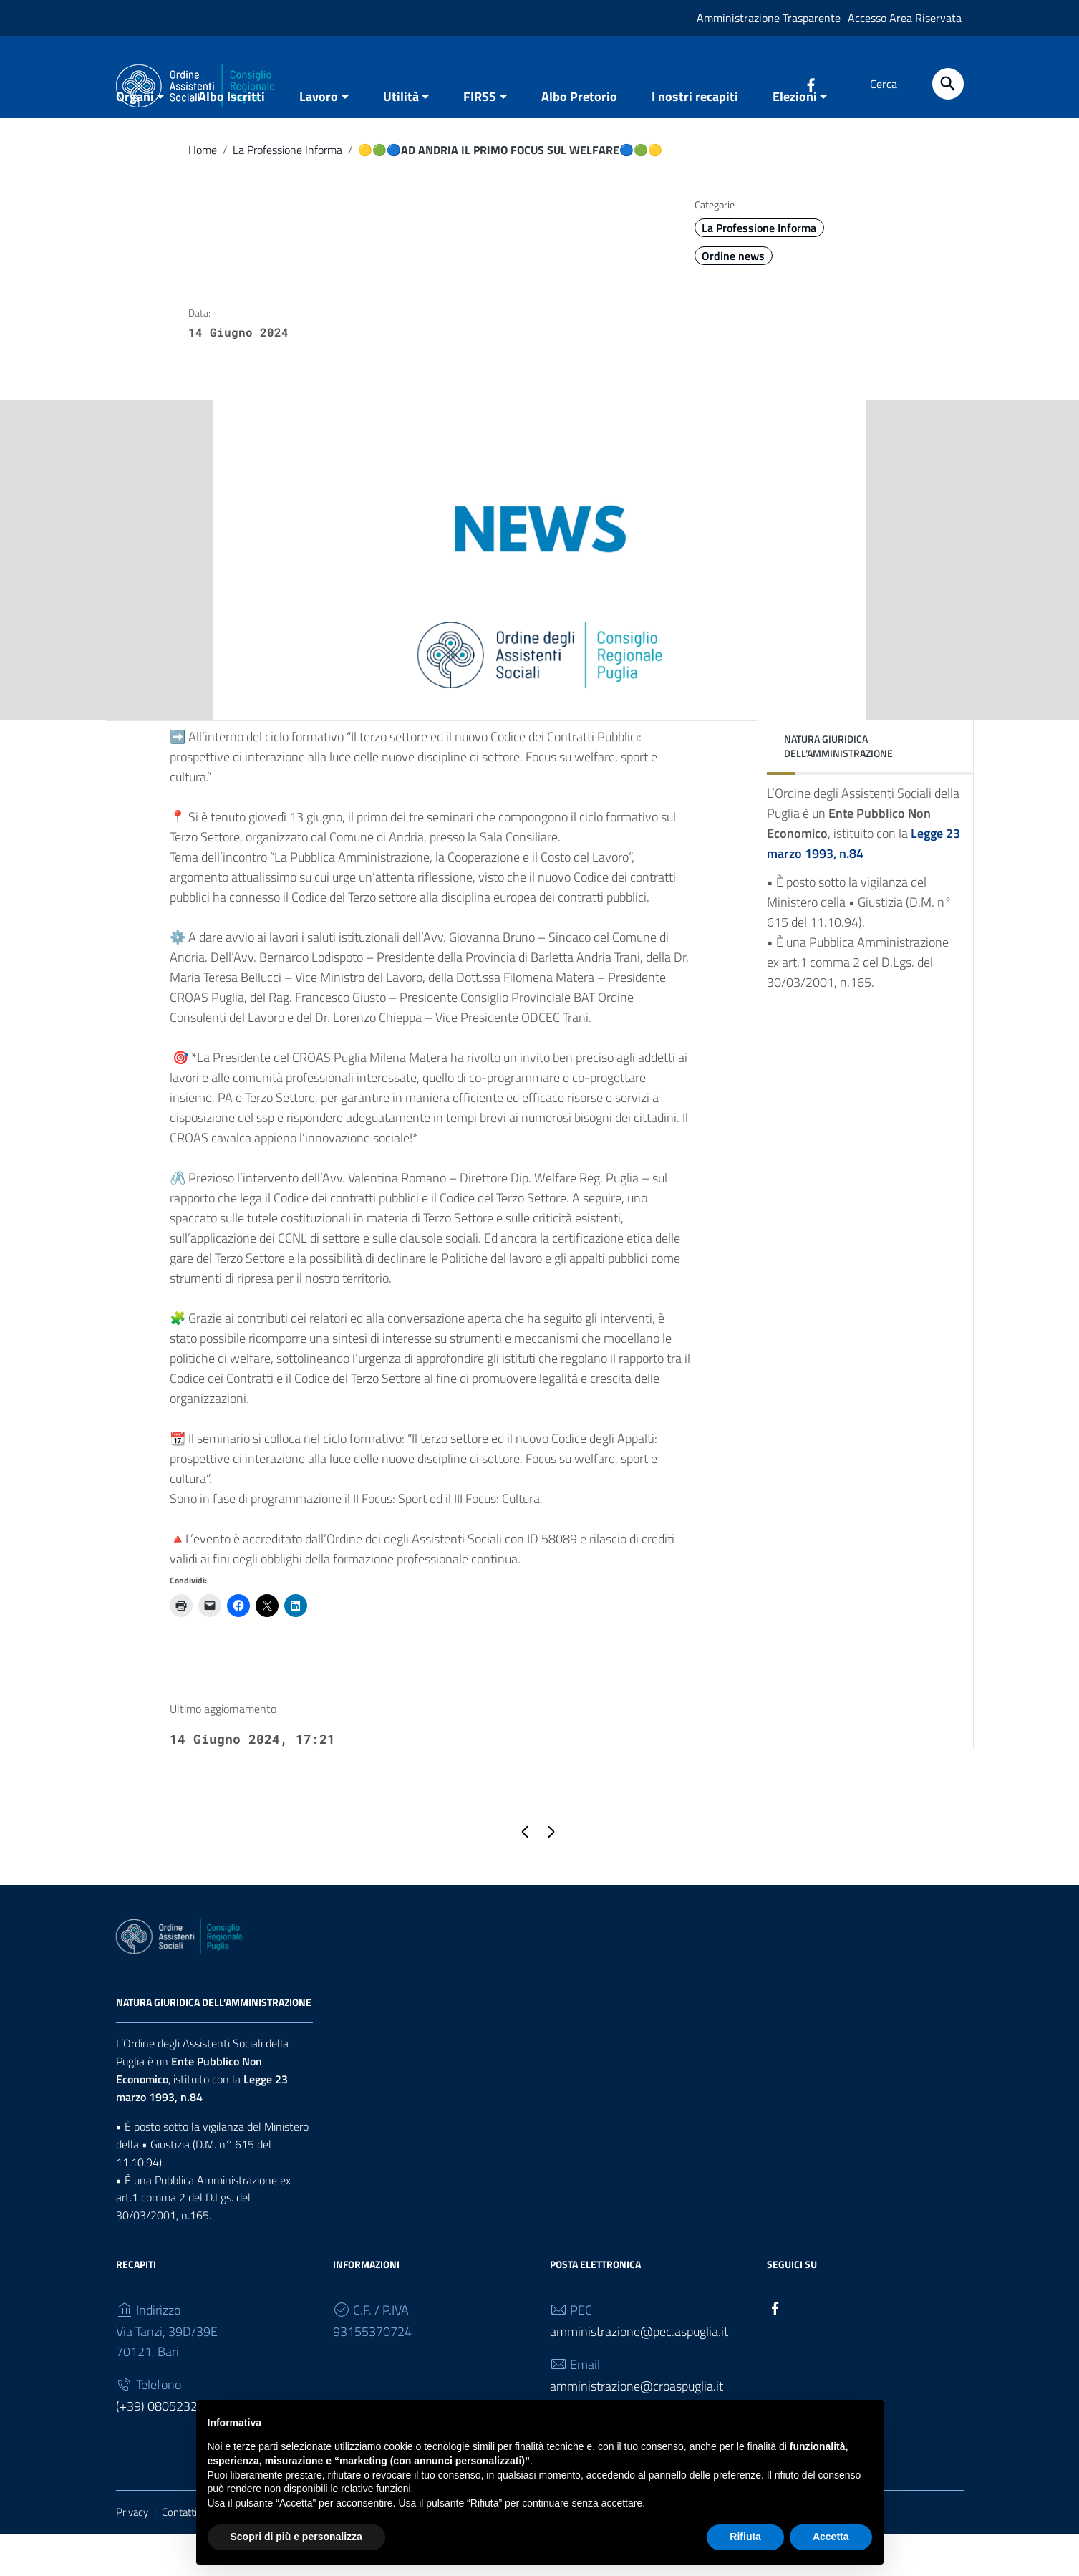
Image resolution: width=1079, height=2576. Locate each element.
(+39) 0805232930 (167, 2448)
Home (202, 192)
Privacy (132, 2554)
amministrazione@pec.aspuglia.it (639, 2373)
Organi (135, 138)
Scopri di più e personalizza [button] (296, 2536)
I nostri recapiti (695, 138)
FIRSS (479, 138)
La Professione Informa (287, 192)
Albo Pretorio (579, 138)
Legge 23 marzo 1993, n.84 (202, 2130)
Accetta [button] (831, 2536)
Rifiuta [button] (745, 2536)
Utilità (401, 138)
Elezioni (795, 138)
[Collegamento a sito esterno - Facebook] (810, 83)
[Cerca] (948, 84)
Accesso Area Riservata (905, 17)
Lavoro (318, 138)
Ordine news (733, 298)
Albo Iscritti (231, 138)
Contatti (179, 2554)
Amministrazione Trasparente (769, 17)
